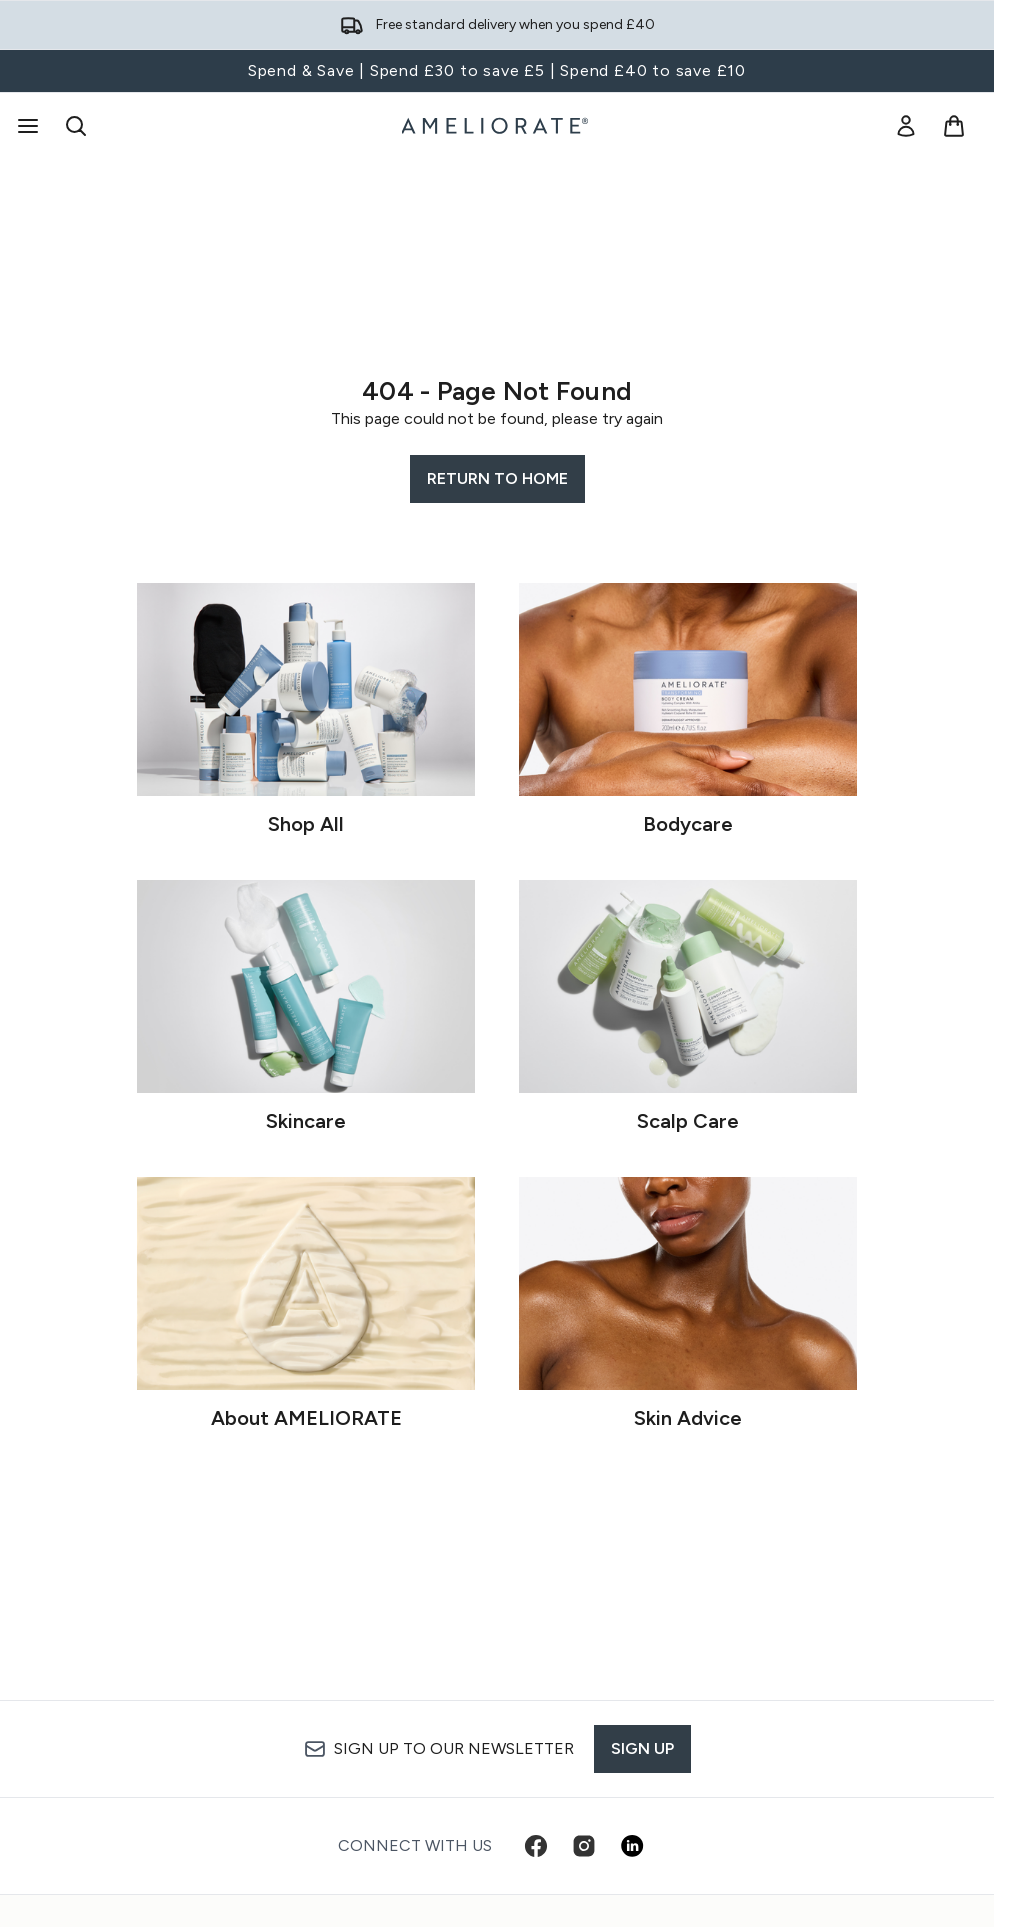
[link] (906, 126)
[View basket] (954, 126)
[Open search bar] (76, 126)
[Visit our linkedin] (632, 1846)
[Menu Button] (26, 126)
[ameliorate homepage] (497, 126)
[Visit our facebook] (536, 1846)
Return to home (497, 478)
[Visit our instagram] (584, 1846)
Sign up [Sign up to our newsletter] (642, 1748)
